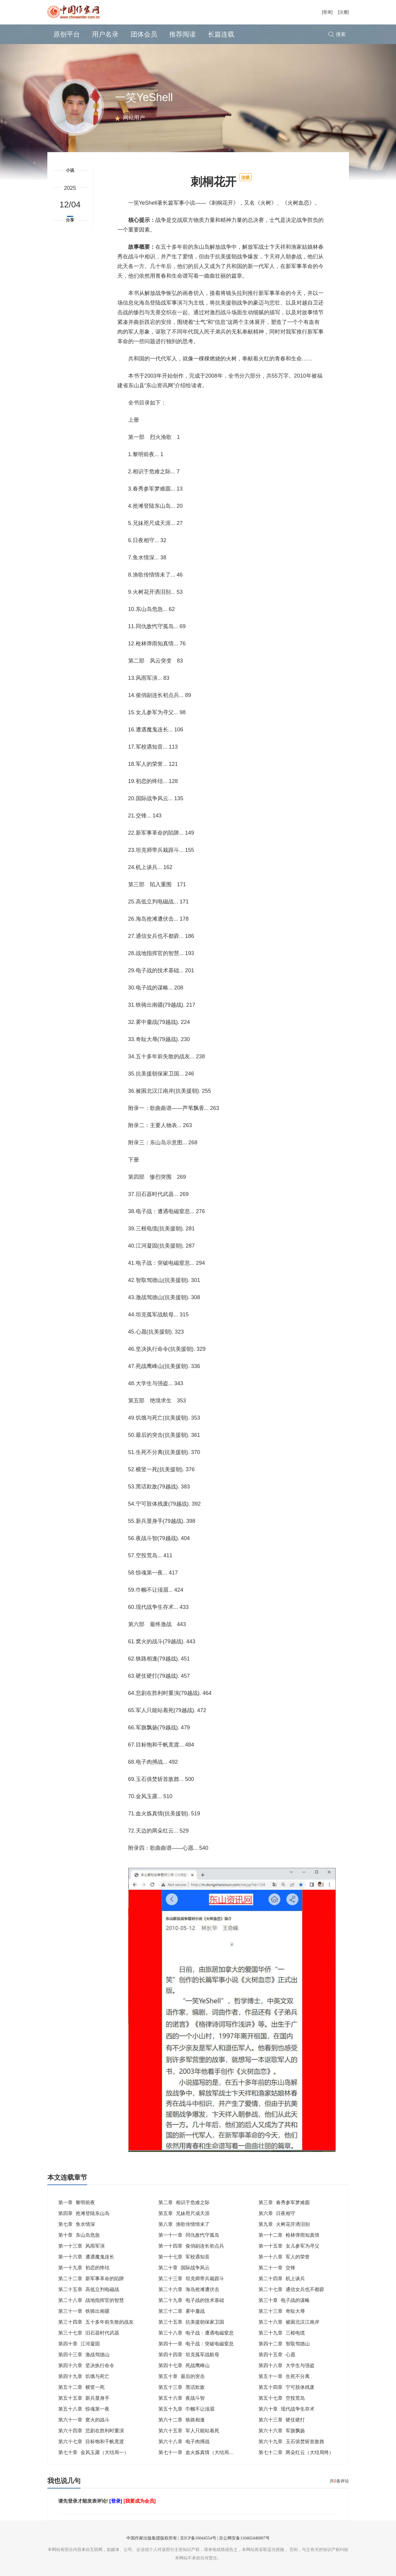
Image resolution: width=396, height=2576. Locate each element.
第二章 (184, 2202)
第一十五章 (288, 2245)
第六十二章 (181, 2419)
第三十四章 (96, 2322)
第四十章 (79, 2343)
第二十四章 (281, 2278)
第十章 (79, 2235)
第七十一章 (198, 2452)
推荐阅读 (182, 34)
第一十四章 (191, 2245)
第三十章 (284, 2300)
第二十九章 (191, 2300)
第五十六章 (181, 2398)
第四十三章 (83, 2354)
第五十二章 (81, 2387)
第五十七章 (281, 2398)
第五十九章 (186, 2408)
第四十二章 (284, 2343)
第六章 (276, 2213)
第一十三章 (81, 2245)
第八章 (184, 2224)
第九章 (284, 2224)
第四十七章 (184, 2365)
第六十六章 (281, 2430)
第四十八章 (286, 2365)
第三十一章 (83, 2311)
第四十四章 (188, 2354)
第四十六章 (86, 2365)
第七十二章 (296, 2452)
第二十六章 (188, 2289)
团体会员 (144, 34)
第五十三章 (181, 2387)
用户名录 (105, 34)
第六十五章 (188, 2430)
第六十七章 (91, 2441)
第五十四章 (286, 2387)
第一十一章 (188, 2235)
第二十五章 (88, 2289)
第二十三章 (191, 2278)
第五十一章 (284, 2376)
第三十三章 (281, 2311)
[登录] (327, 12)
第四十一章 (196, 2343)
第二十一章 (276, 2267)
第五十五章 (83, 2398)
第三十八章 (196, 2332)
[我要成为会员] (139, 2501)
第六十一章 (83, 2419)
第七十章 (93, 2452)
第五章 (184, 2213)
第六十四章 (91, 2430)
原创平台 (66, 34)
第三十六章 (288, 2322)
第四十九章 (83, 2376)
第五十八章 (83, 2408)
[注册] (343, 12)
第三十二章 (181, 2311)
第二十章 (184, 2267)
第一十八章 (284, 2256)
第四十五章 (276, 2354)
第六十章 (286, 2408)
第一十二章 (288, 2235)
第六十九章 (291, 2441)
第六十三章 (281, 2419)
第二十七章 (291, 2289)
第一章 (76, 2202)
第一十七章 (184, 2256)
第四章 (83, 2213)
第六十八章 (184, 2441)
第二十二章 (91, 2278)
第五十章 (181, 2376)
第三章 (284, 2202)
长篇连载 (221, 34)
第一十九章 (83, 2267)
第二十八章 (91, 2300)
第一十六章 (86, 2256)
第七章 (76, 2224)
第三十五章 (191, 2322)
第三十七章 (88, 2332)
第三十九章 (281, 2332)
